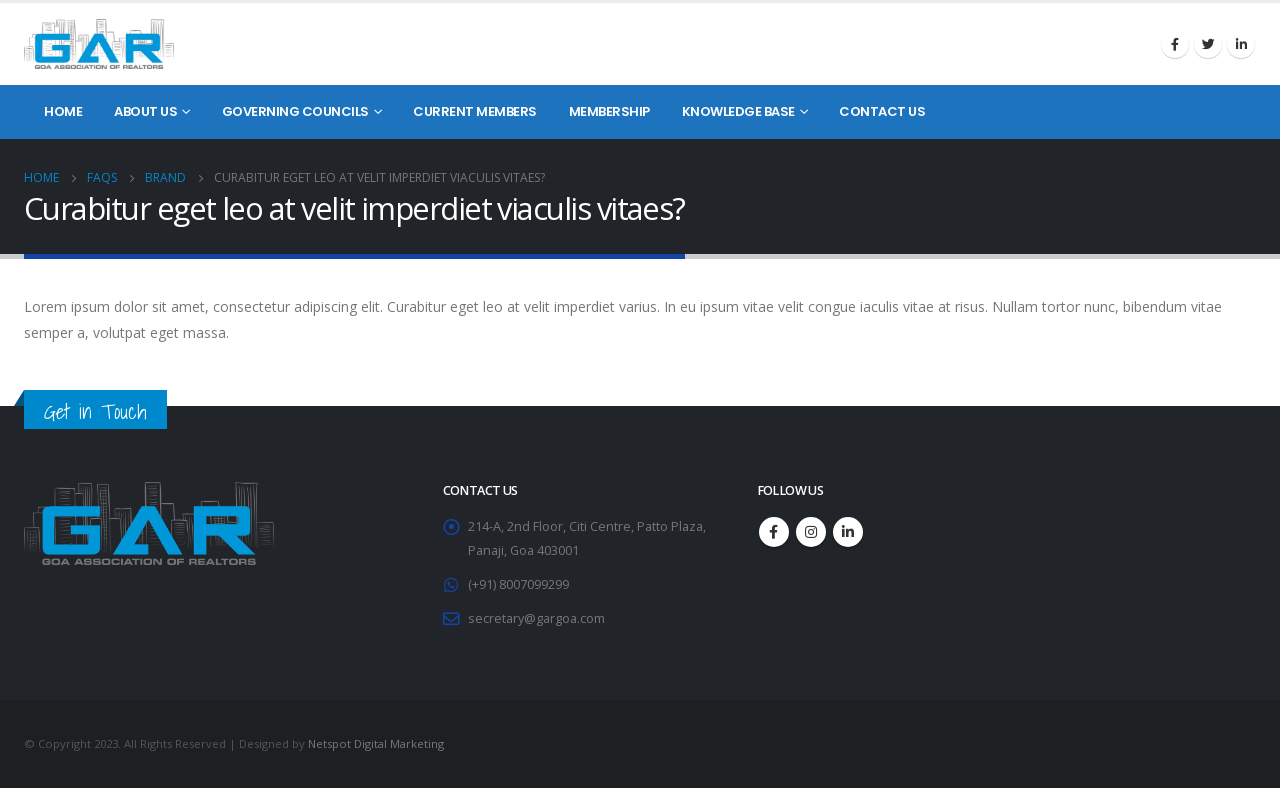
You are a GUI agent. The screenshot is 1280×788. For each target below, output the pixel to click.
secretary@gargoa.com (536, 618)
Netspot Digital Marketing (376, 743)
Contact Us (882, 111)
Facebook (1175, 44)
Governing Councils (295, 111)
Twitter (1208, 44)
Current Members (475, 111)
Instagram (811, 532)
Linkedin (1241, 44)
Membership (609, 111)
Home (63, 111)
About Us (145, 111)
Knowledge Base (738, 111)
